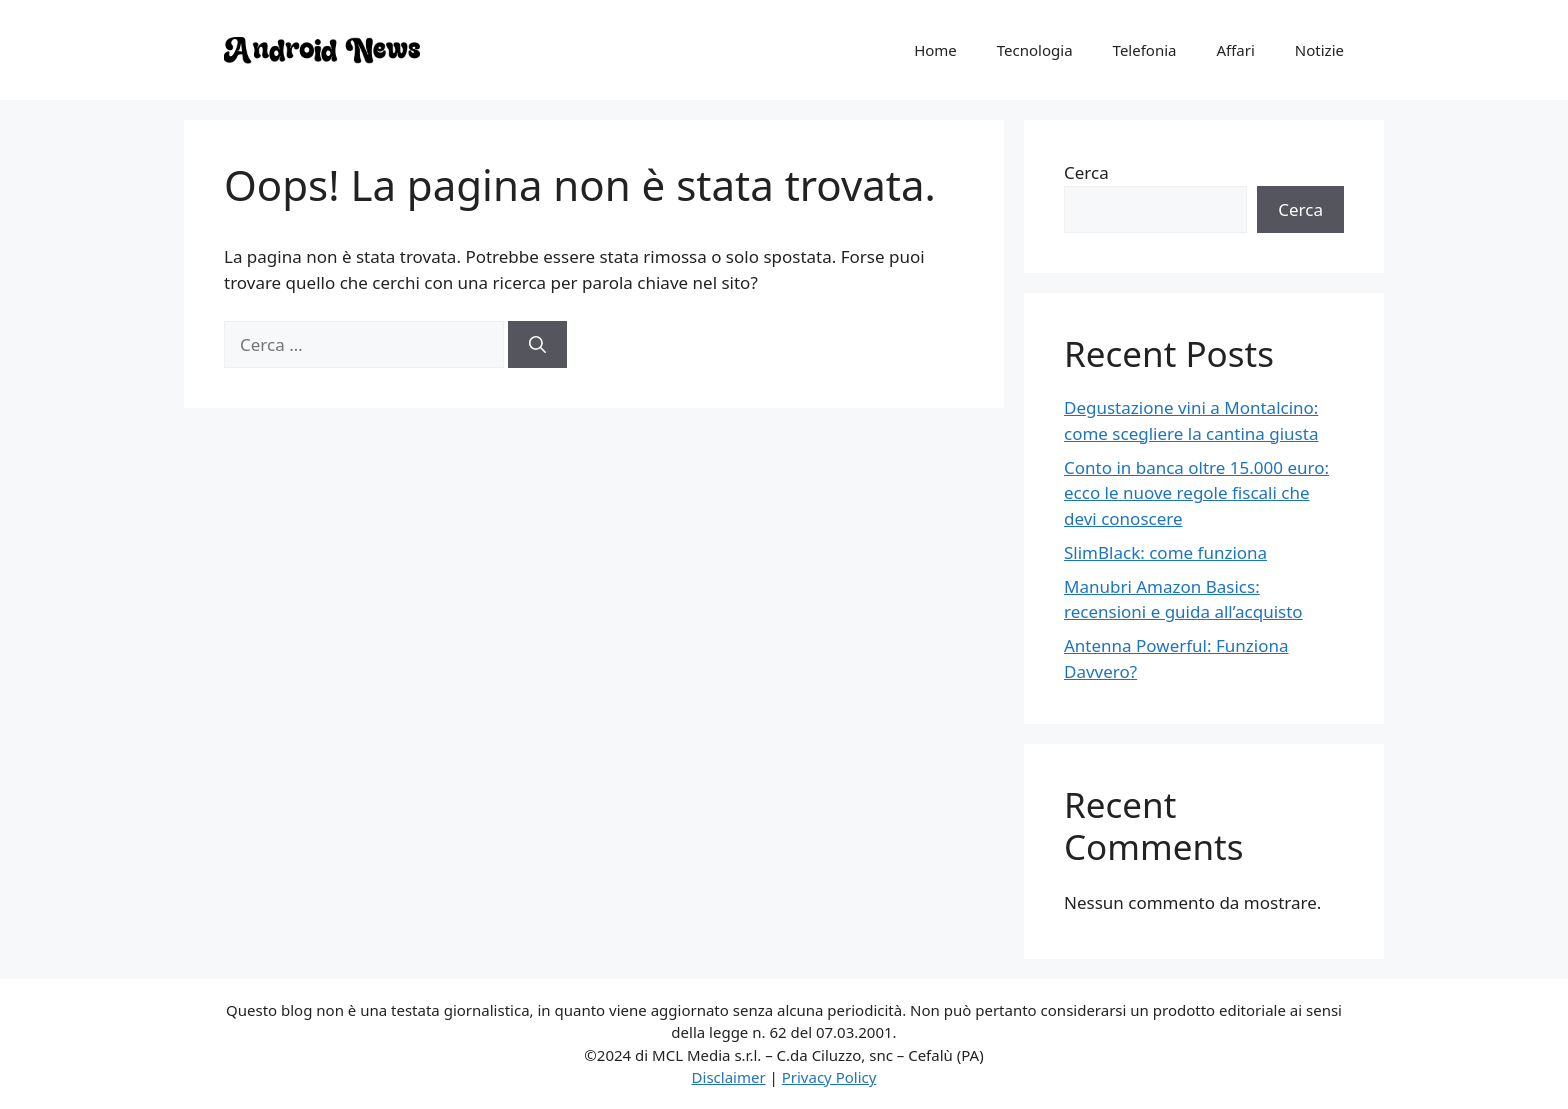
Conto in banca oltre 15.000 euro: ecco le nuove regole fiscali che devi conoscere (1196, 493)
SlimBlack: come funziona (1165, 552)
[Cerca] (537, 345)
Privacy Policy (829, 1077)
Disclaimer (729, 1077)
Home (935, 50)
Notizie (1319, 50)
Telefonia (1145, 50)
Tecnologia (1035, 50)
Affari (1235, 50)
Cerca (1086, 172)
